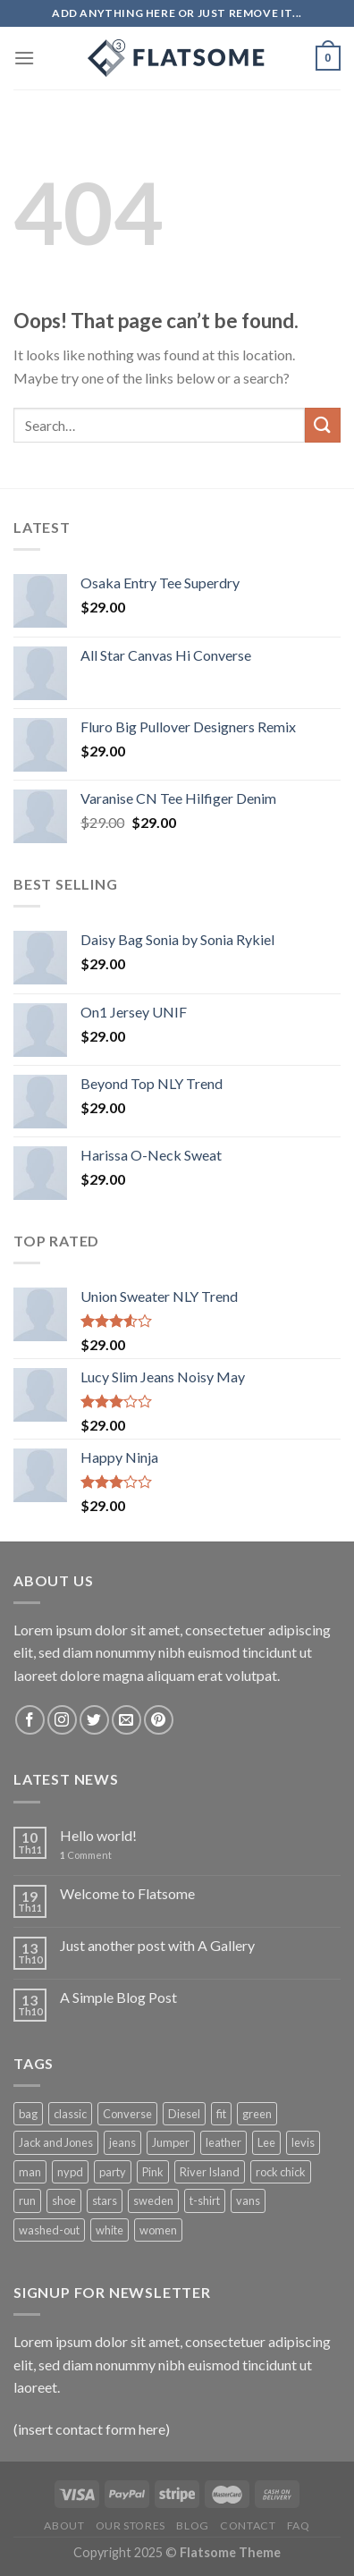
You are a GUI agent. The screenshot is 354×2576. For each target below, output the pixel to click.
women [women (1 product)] (158, 2230)
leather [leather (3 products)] (223, 2142)
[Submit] (323, 425)
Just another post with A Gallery (157, 1945)
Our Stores (130, 2525)
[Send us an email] (126, 1720)
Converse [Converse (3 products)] (127, 2114)
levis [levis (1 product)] (303, 2142)
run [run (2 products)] (27, 2200)
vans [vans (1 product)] (248, 2200)
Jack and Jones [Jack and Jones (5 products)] (56, 2142)
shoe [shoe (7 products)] (64, 2200)
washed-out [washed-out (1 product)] (49, 2230)
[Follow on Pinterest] (158, 1720)
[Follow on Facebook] (30, 1720)
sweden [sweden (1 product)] (153, 2200)
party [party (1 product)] (112, 2172)
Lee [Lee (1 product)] (266, 2142)
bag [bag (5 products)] (28, 2114)
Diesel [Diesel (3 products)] (184, 2114)
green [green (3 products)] (257, 2114)
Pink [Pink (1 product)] (153, 2172)
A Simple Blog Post (118, 1997)
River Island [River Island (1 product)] (210, 2172)
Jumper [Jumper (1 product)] (171, 2142)
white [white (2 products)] (109, 2230)
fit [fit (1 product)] (221, 2114)
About (64, 2525)
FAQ (298, 2525)
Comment (86, 1855)
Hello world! (98, 1835)
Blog (192, 2525)
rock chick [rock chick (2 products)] (281, 2172)
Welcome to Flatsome (127, 1893)
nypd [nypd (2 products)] (70, 2172)
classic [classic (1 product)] (70, 2114)
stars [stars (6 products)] (104, 2200)
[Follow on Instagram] (62, 1720)
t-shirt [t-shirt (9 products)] (205, 2200)
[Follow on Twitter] (94, 1720)
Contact (247, 2525)
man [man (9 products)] (30, 2172)
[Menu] (24, 58)
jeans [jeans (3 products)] (122, 2142)
